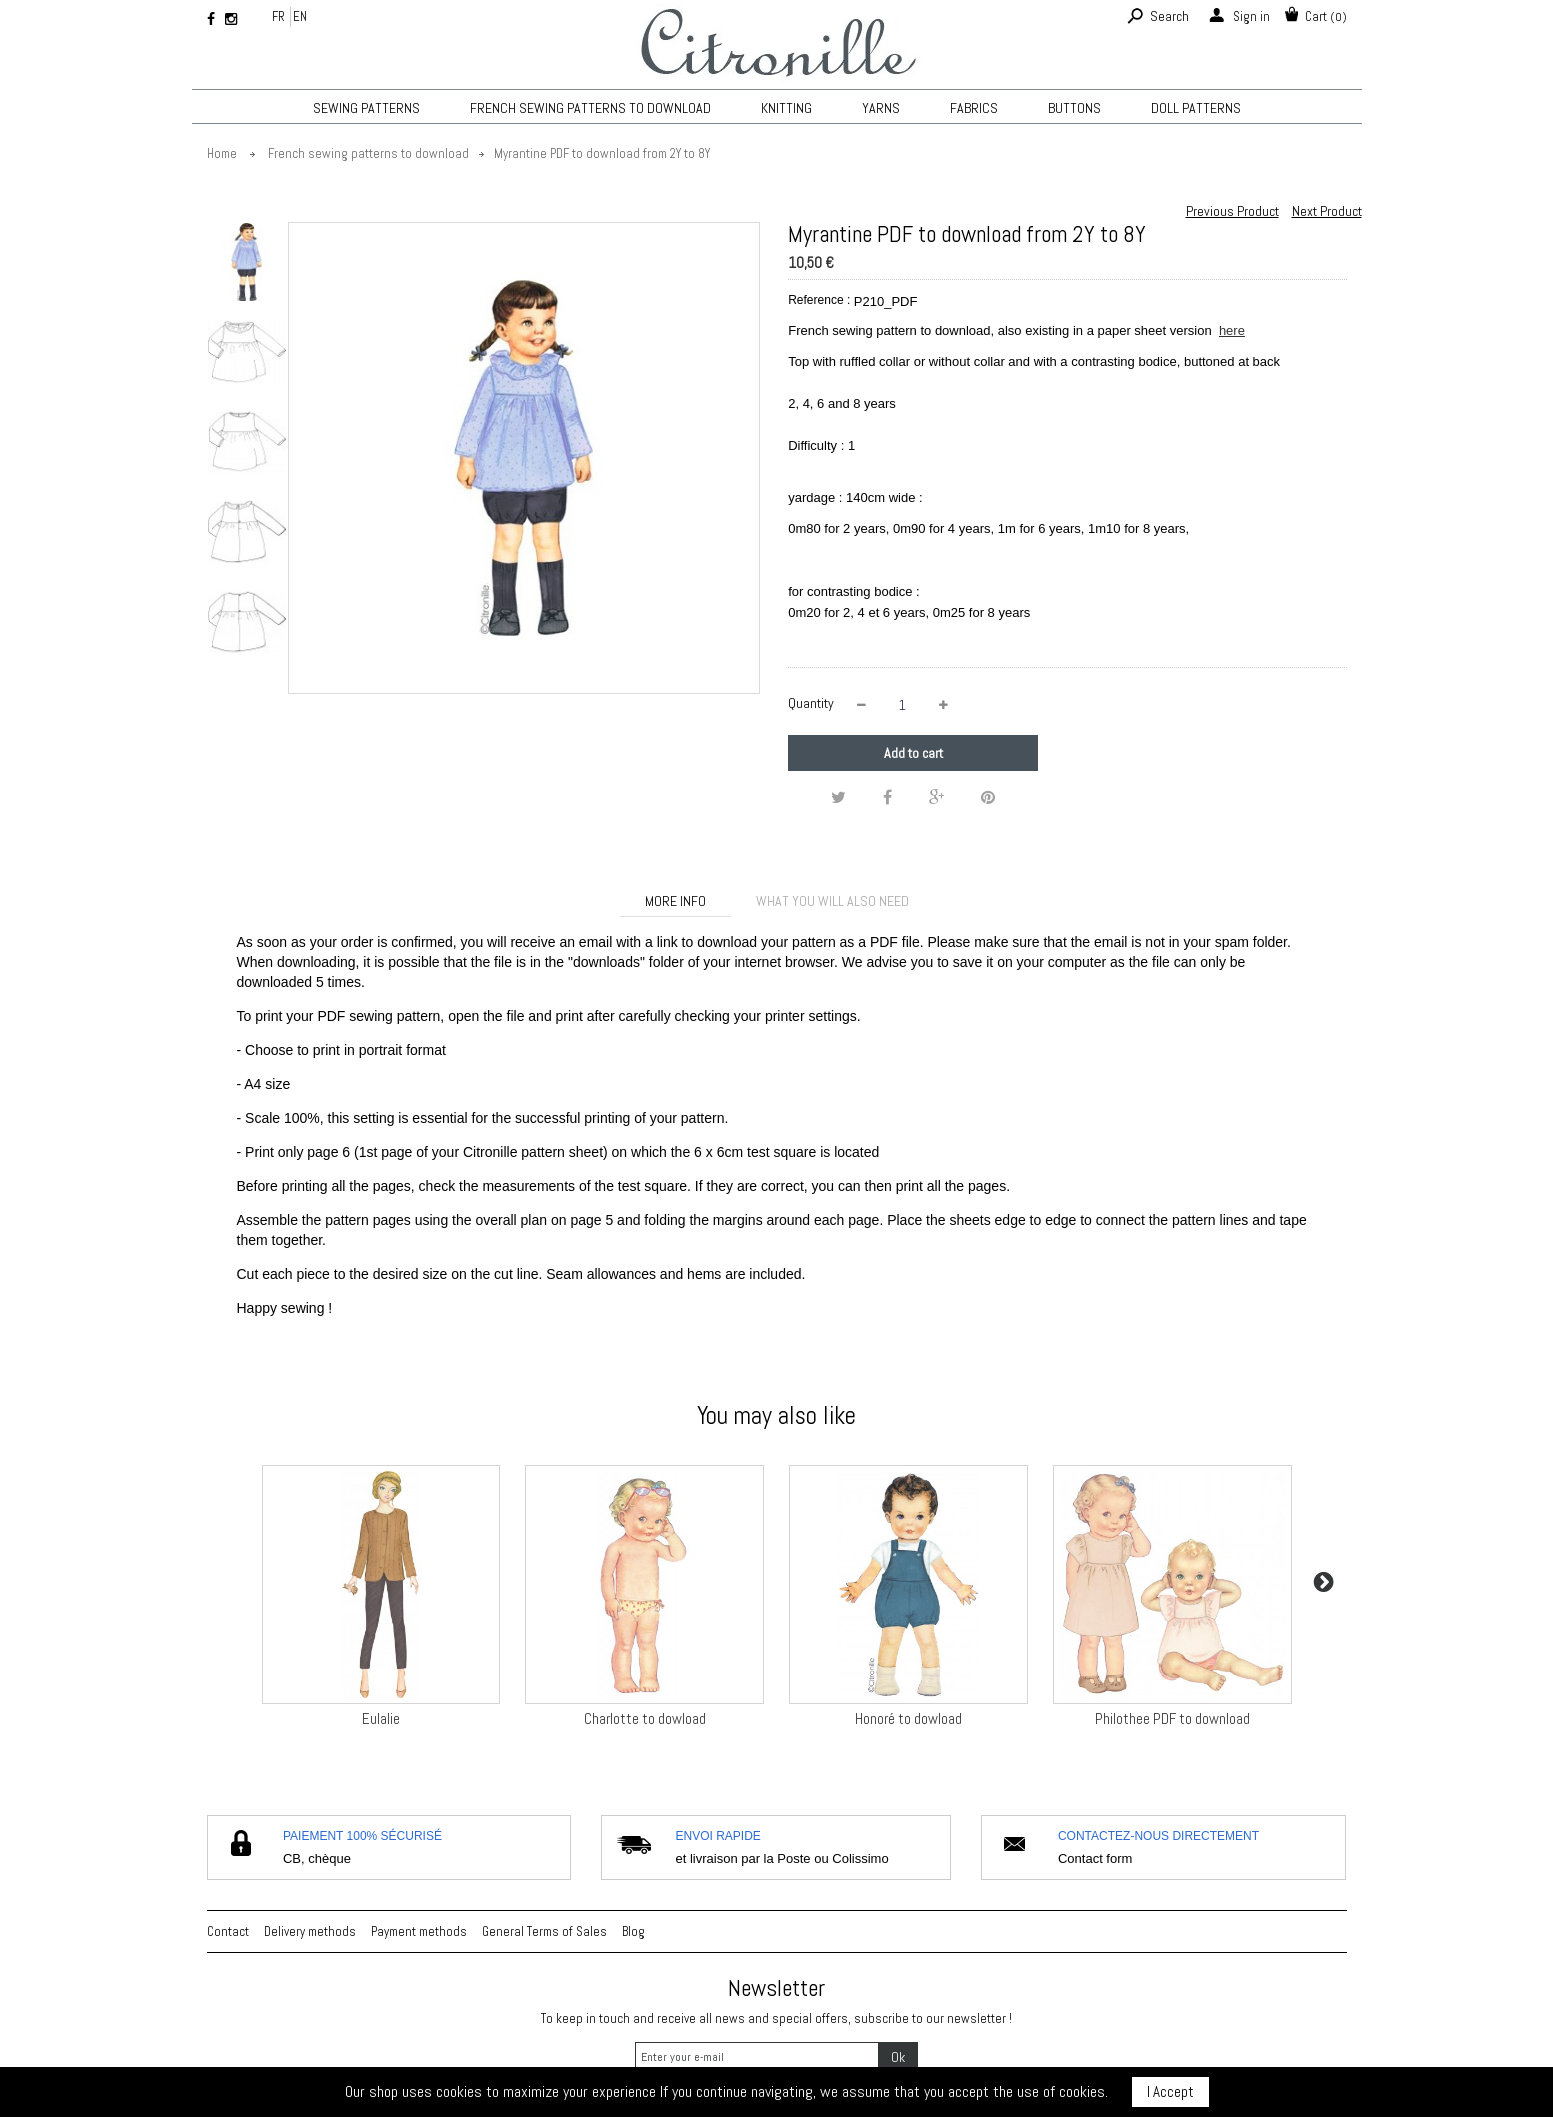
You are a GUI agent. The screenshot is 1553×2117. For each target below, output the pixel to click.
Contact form (1095, 1858)
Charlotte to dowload (645, 1718)
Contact (228, 1931)
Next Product (1327, 211)
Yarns (881, 108)
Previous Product (1232, 211)
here (1232, 330)
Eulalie (381, 1718)
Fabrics (974, 108)
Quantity (811, 703)
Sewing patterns (366, 108)
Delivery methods (310, 1931)
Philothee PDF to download (1172, 1718)
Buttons (1074, 108)
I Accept (1170, 2091)
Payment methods (419, 1931)
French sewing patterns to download (590, 108)
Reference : (819, 300)
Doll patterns (1196, 108)
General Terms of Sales (544, 1931)
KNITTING (786, 108)
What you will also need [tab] (832, 901)
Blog (633, 1931)
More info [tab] (675, 901)
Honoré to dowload (908, 1718)
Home (222, 153)
